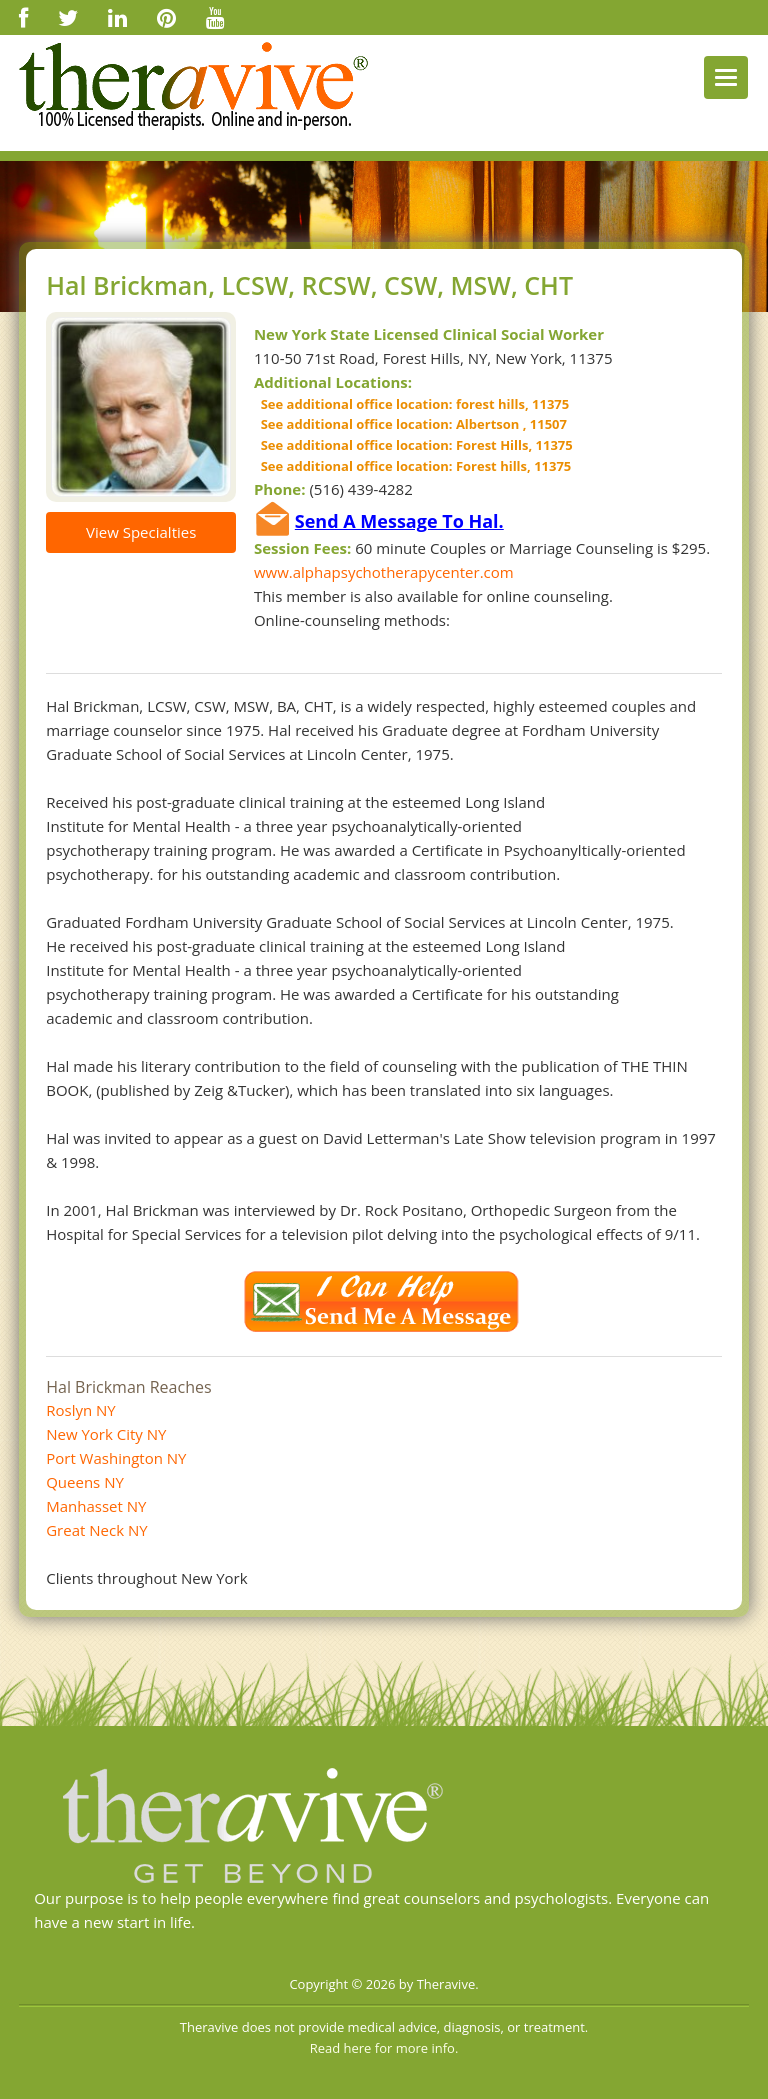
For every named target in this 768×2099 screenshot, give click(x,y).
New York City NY (106, 1434)
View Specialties (141, 532)
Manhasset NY (96, 1506)
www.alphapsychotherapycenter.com (384, 572)
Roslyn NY (81, 1410)
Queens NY (85, 1482)
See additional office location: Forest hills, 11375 (412, 466)
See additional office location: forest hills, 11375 (411, 404)
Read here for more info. (384, 2048)
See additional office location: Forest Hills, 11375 (413, 445)
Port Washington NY (116, 1458)
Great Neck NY (96, 1530)
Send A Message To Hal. (399, 521)
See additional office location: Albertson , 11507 (410, 424)
